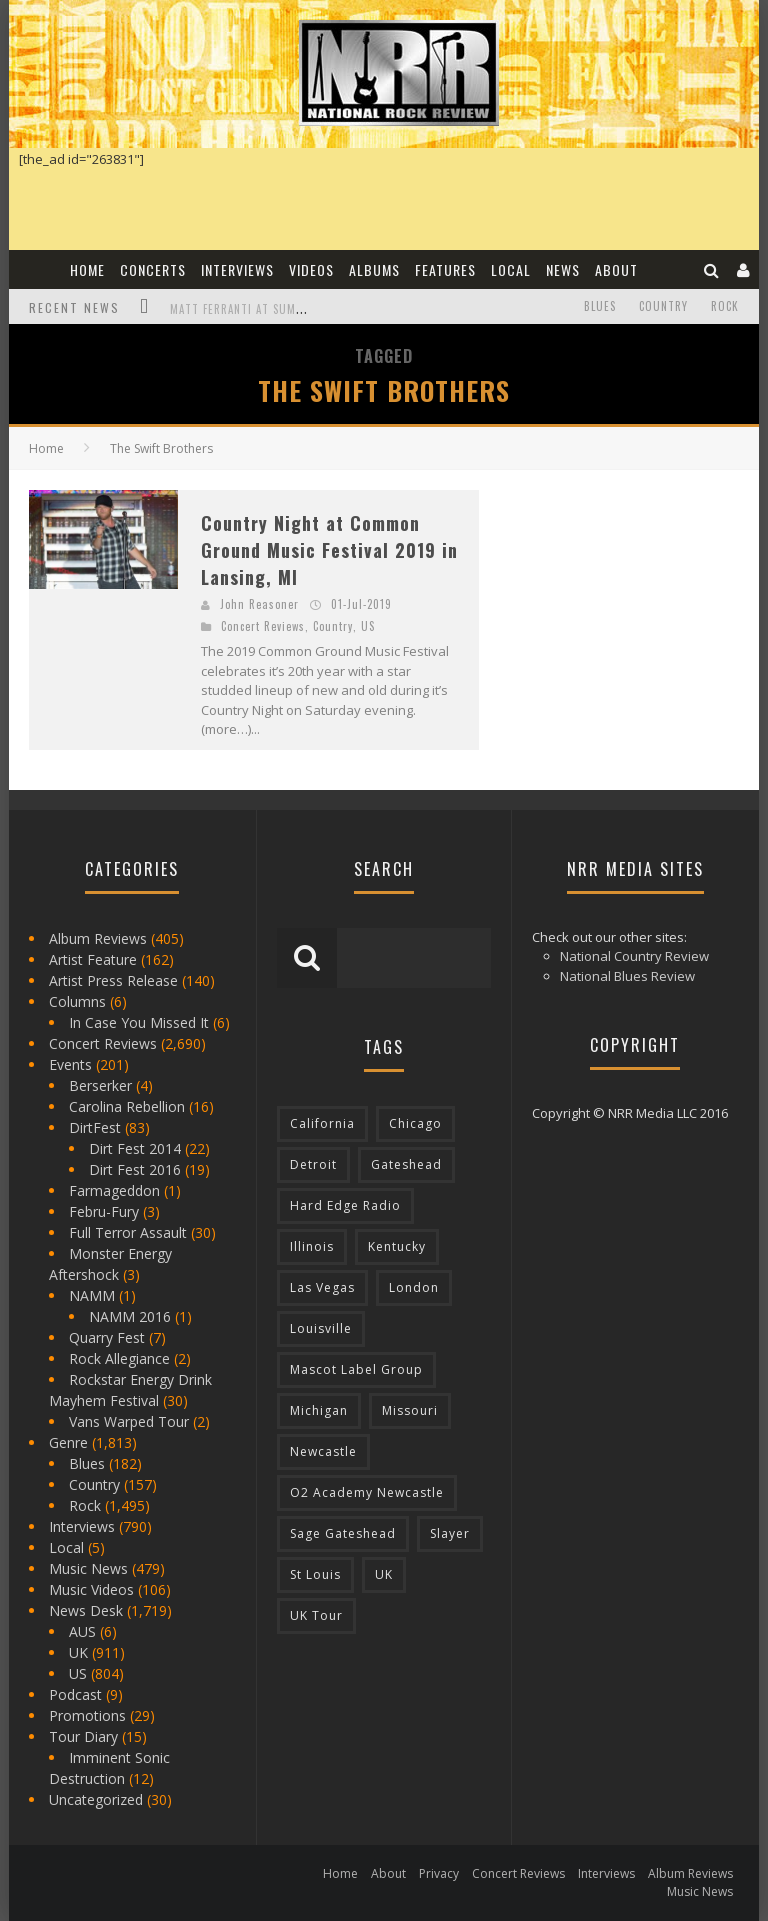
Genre (68, 1442)
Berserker (100, 1085)
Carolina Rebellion (127, 1106)
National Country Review (634, 956)
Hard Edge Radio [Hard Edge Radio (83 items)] (345, 1205)
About (616, 269)
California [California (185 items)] (322, 1123)
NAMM (92, 1295)
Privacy (439, 1873)
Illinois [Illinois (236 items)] (312, 1246)
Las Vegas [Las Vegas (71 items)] (322, 1287)
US (368, 626)
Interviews (237, 269)
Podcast (75, 1694)
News (563, 269)
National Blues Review (627, 976)
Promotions (87, 1715)
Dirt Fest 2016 (135, 1169)
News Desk (86, 1610)
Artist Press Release (113, 980)
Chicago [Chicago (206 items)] (415, 1123)
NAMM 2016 (130, 1316)
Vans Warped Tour (129, 1421)
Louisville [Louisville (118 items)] (321, 1328)
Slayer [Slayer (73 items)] (450, 1533)
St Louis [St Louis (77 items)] (315, 1574)
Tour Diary (83, 1736)
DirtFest (95, 1127)
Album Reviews (98, 938)
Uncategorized (96, 1799)
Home (87, 269)
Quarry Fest (107, 1337)
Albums (374, 269)
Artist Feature (93, 959)
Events (70, 1064)
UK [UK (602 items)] (384, 1574)
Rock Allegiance (119, 1358)
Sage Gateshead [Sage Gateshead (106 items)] (343, 1533)
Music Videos (91, 1589)
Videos (311, 269)
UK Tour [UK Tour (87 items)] (316, 1615)
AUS (82, 1631)
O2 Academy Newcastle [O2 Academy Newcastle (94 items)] (367, 1492)
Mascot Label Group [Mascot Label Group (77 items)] (356, 1369)
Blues (600, 306)
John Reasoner (259, 604)
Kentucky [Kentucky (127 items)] (397, 1246)
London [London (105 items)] (414, 1287)
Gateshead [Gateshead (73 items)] (406, 1164)
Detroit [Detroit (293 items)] (313, 1164)
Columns (77, 1001)
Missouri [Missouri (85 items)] (410, 1410)
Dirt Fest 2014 (135, 1148)
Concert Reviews (263, 626)
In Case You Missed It (139, 1022)
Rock (725, 306)
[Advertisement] (633, 615)
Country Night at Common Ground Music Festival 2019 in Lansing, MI (329, 550)
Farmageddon (114, 1190)
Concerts (153, 269)
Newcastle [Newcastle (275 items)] (323, 1451)
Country (663, 306)
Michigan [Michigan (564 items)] (319, 1410)
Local (511, 269)
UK (78, 1652)
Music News (88, 1568)
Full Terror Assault (128, 1232)
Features (445, 269)
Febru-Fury (104, 1211)
